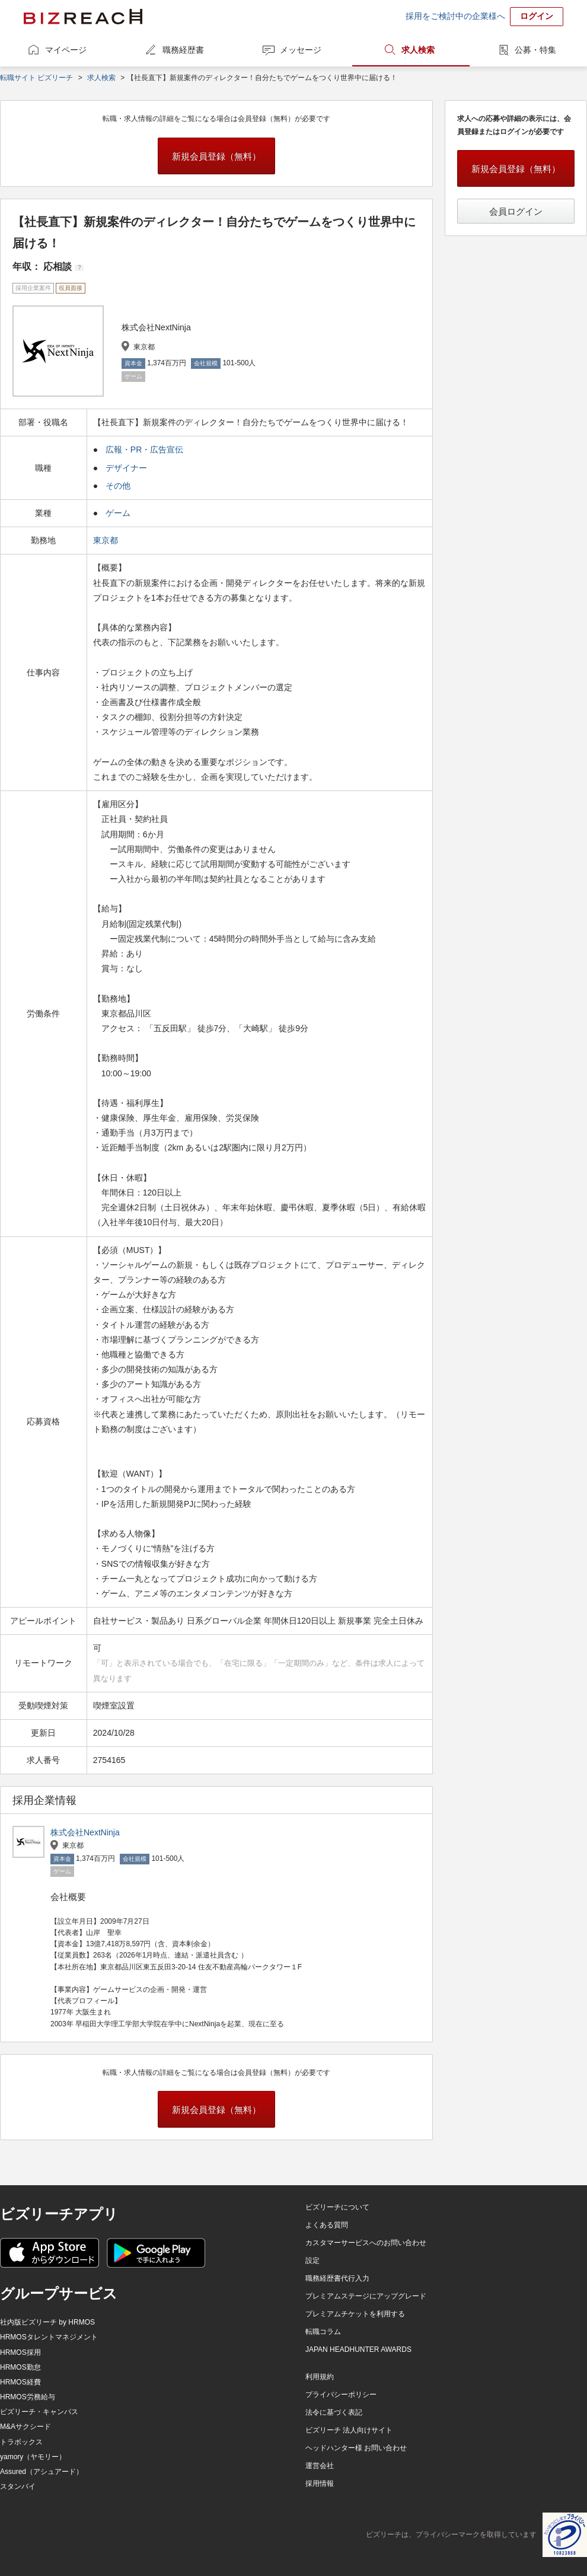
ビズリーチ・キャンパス (39, 2412)
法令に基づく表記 (333, 2412)
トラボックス (21, 2442)
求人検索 (418, 50)
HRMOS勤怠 (20, 2367)
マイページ (66, 50)
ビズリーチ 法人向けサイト (349, 2430)
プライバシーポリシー (341, 2394)
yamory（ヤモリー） (33, 2457)
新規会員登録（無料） (216, 156)
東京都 (106, 540)
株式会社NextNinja (85, 1832)
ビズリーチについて (337, 2207)
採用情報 (319, 2483)
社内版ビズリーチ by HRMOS (47, 2322)
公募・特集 (535, 50)
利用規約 (319, 2377)
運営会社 (319, 2466)
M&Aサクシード (25, 2426)
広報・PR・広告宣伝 (144, 449)
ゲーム (118, 513)
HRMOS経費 (20, 2382)
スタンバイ (18, 2486)
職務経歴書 (183, 50)
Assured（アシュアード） (41, 2471)
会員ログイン (516, 211)
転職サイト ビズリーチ (36, 78)
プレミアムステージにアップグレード (365, 2296)
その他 (118, 485)
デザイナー (126, 468)
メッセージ (300, 50)
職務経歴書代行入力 (337, 2278)
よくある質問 (326, 2225)
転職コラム (323, 2332)
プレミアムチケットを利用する (355, 2314)
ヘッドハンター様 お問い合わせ (356, 2448)
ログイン (536, 16)
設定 (312, 2260)
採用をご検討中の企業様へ (455, 16)
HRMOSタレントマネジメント (49, 2337)
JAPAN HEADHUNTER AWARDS (358, 2349)
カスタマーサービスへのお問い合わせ (365, 2243)
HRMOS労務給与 (27, 2397)
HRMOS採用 (20, 2352)
